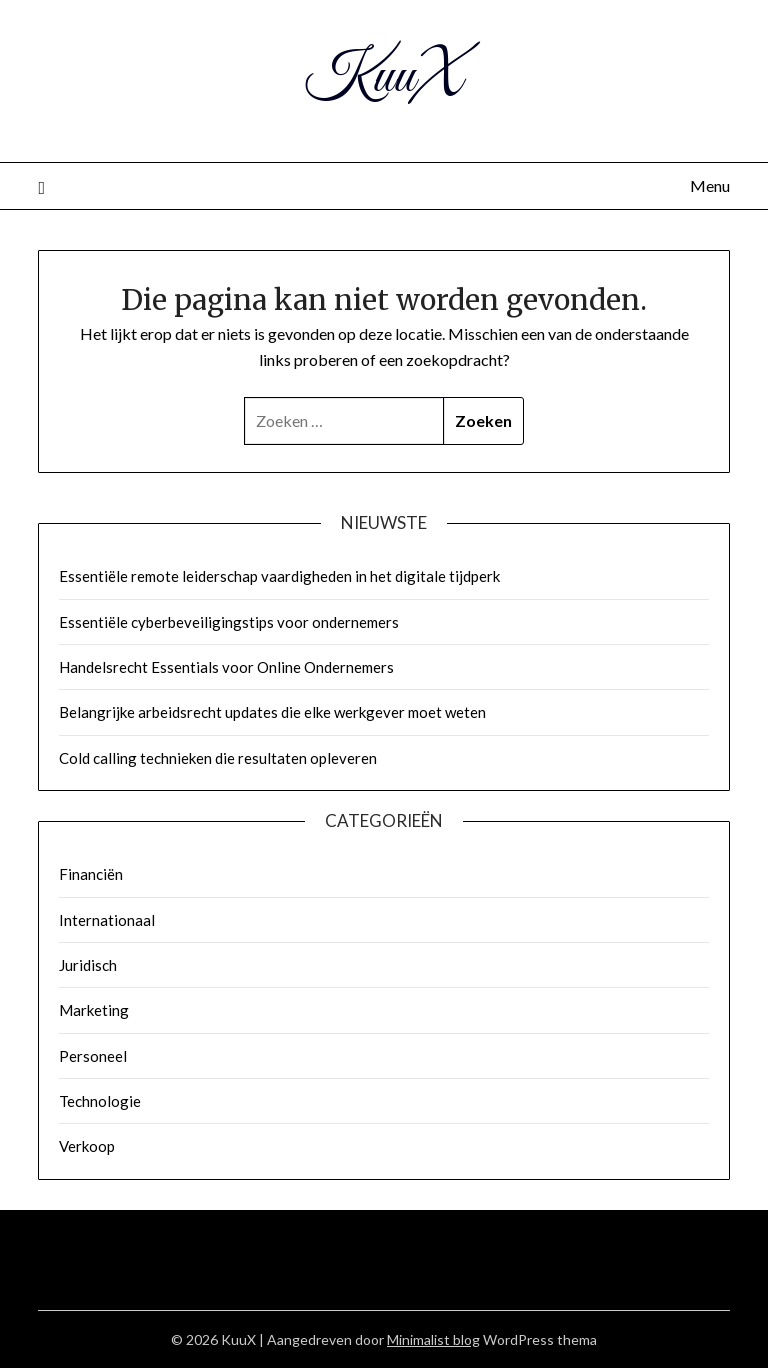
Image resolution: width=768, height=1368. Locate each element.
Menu (710, 185)
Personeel (93, 1056)
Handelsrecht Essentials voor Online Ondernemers (226, 667)
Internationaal (107, 920)
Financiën (91, 874)
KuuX (384, 78)
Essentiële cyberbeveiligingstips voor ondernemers (229, 622)
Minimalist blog (433, 1339)
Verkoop (87, 1146)
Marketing (94, 1010)
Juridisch (88, 965)
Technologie (100, 1101)
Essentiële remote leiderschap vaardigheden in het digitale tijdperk (279, 576)
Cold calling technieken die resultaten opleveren (218, 758)
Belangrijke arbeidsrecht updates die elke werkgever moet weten (272, 712)
